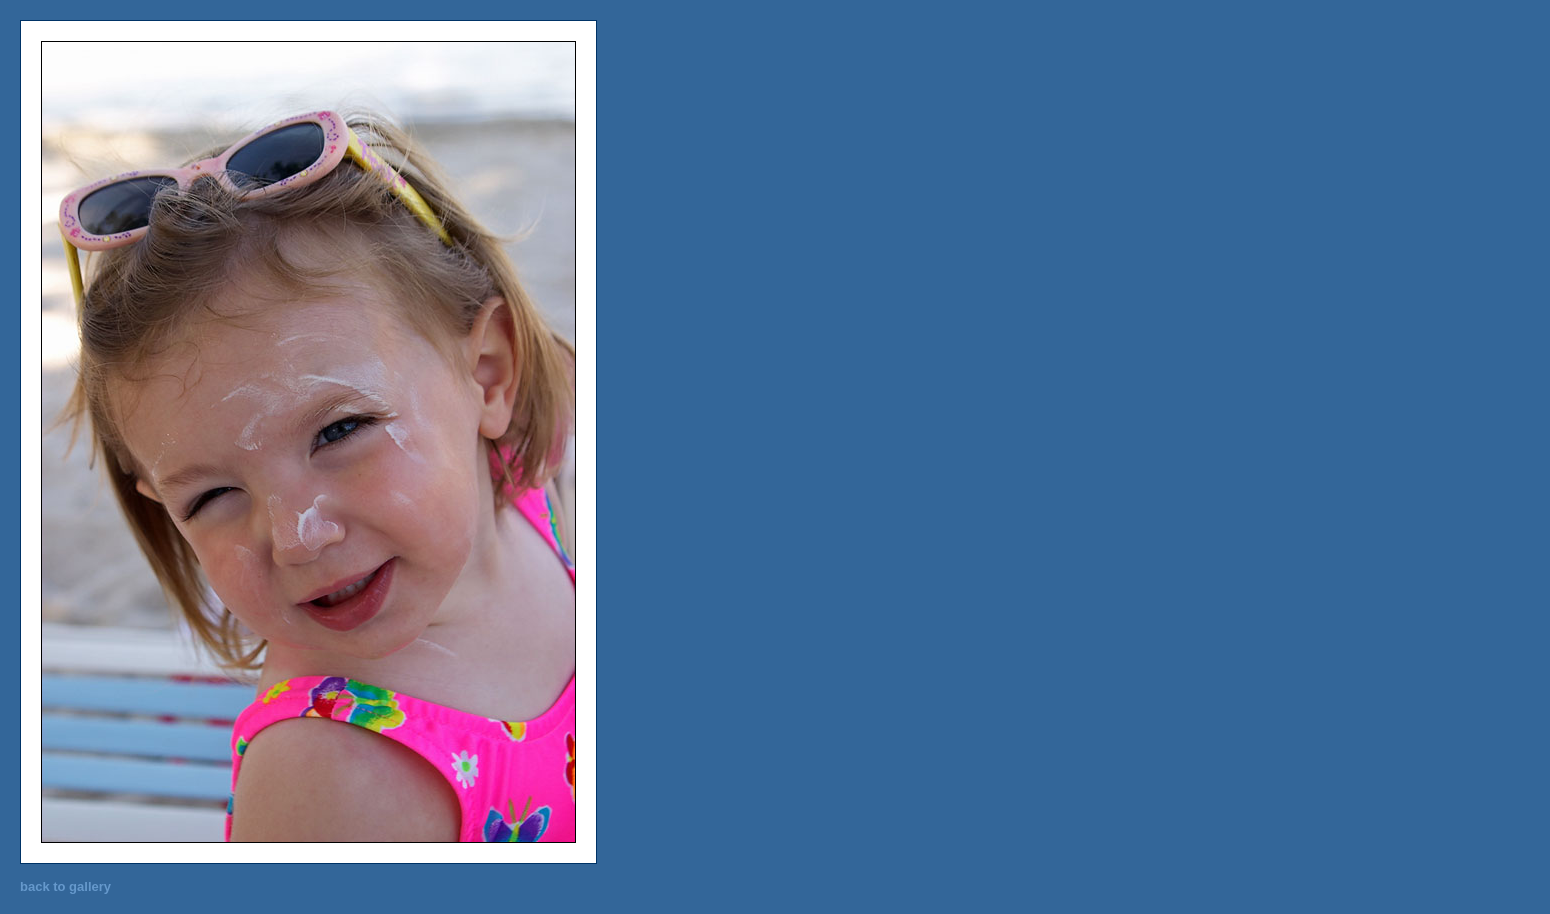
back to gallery (65, 886)
